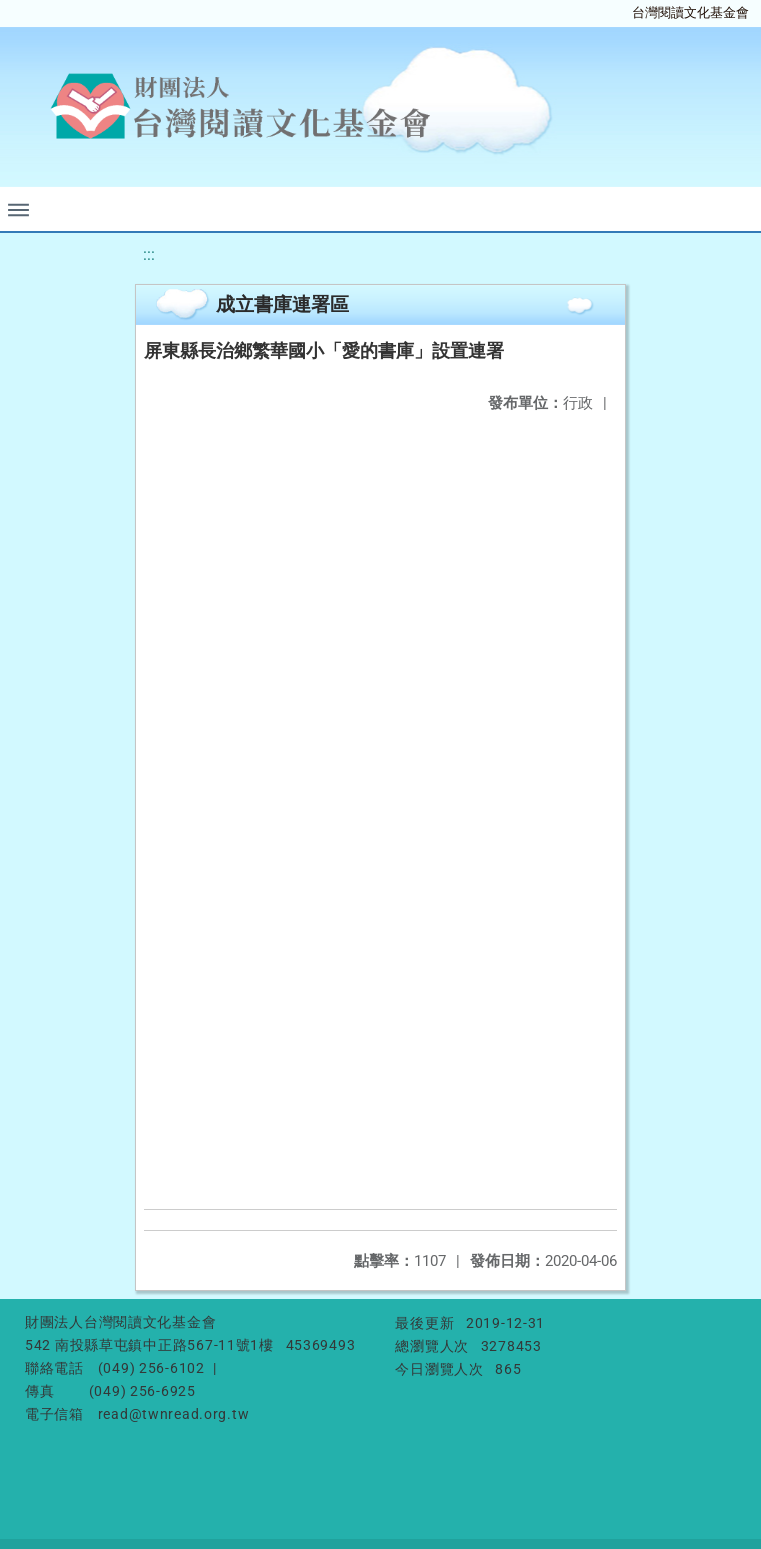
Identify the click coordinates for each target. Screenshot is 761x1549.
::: (149, 254)
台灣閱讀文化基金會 (690, 12)
